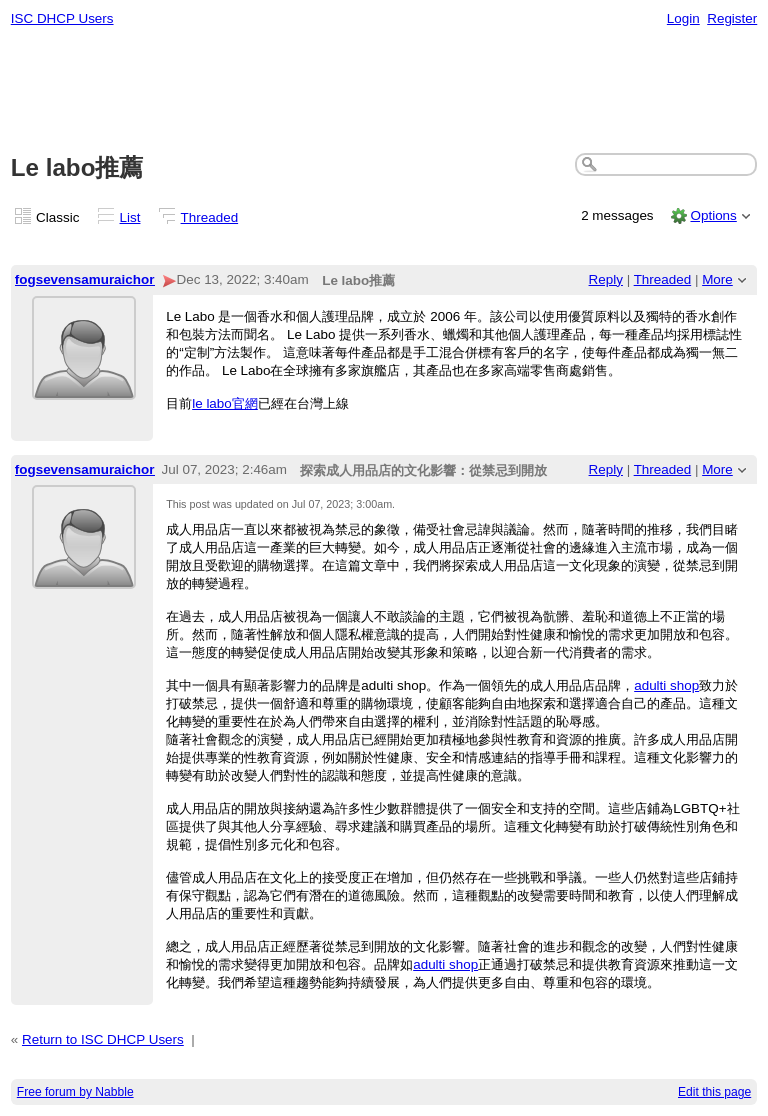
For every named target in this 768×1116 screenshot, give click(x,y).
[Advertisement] (384, 91)
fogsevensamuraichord (89, 279)
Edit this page (714, 1092)
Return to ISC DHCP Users (103, 1039)
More (717, 279)
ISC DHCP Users (62, 18)
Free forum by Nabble (75, 1092)
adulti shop (666, 685)
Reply (606, 279)
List (130, 217)
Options (713, 215)
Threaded (210, 217)
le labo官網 (225, 403)
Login (683, 18)
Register (732, 18)
